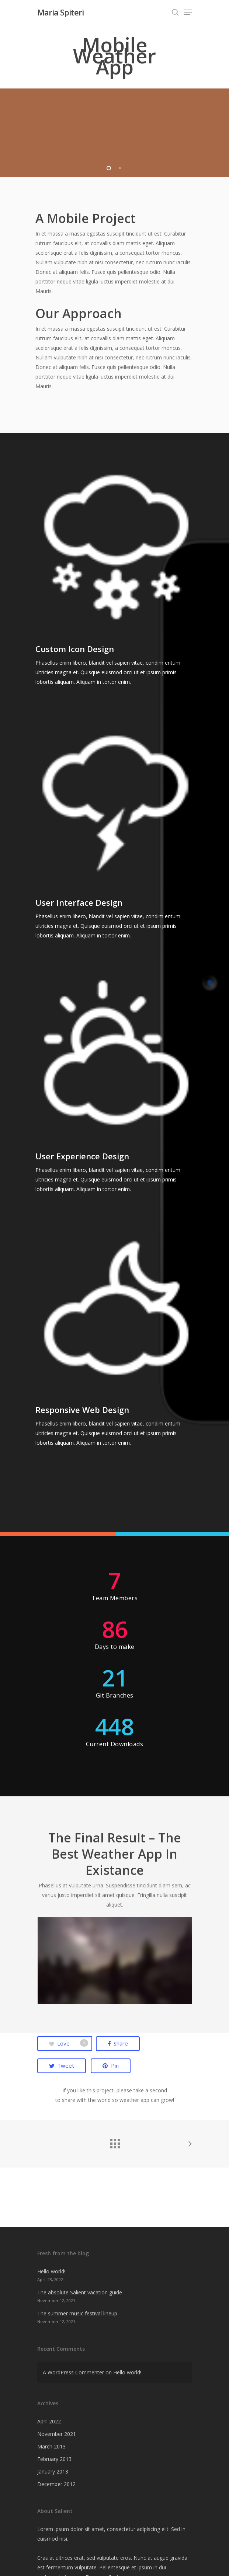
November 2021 (56, 2433)
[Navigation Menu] (188, 12)
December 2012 (56, 2484)
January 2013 (52, 2471)
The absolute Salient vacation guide (79, 2292)
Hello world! (51, 2271)
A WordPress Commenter (73, 2372)
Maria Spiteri (60, 12)
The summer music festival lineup (77, 2313)
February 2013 (54, 2458)
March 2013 (51, 2446)
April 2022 (49, 2421)
